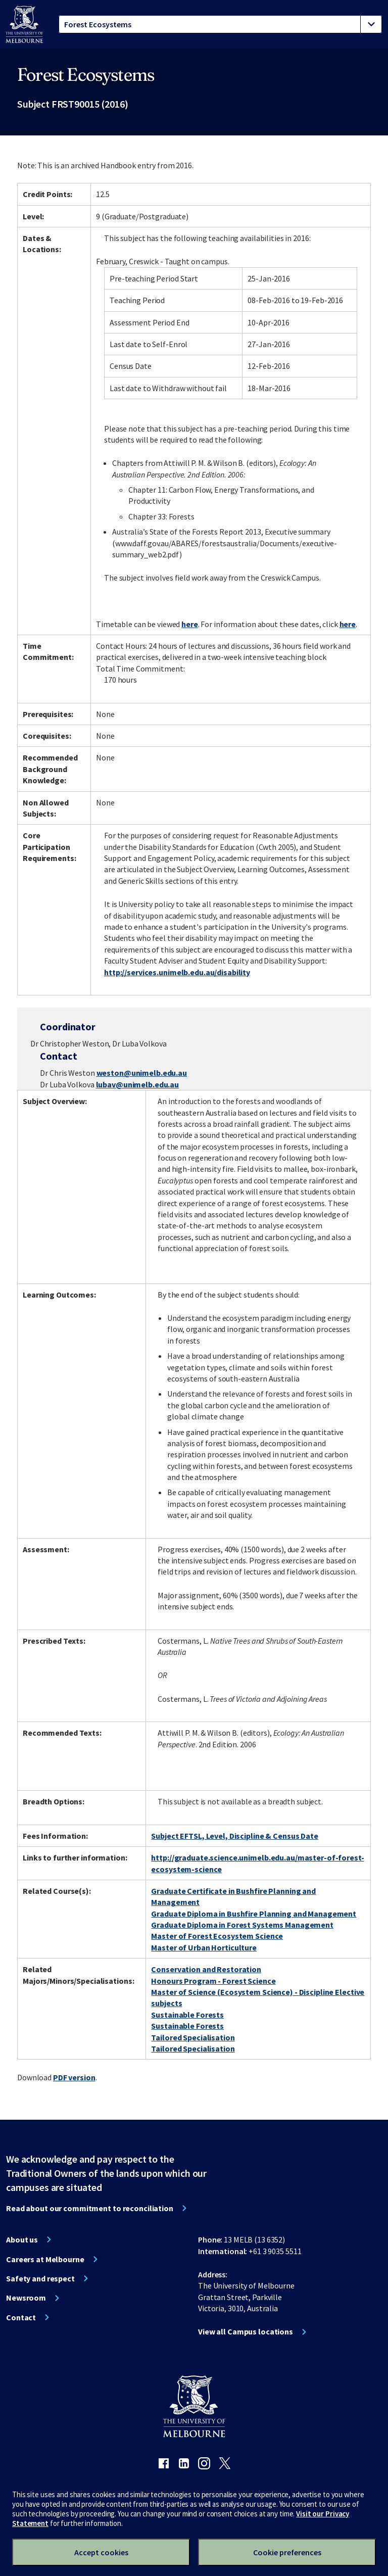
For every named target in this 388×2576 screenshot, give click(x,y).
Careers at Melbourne (45, 2259)
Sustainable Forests (187, 2015)
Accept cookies (101, 2552)
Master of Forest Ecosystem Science (217, 1936)
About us (22, 2239)
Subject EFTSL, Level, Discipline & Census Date (234, 1836)
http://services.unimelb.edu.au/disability (177, 972)
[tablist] (220, 24)
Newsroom (26, 2298)
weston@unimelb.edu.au (141, 1073)
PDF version (74, 2077)
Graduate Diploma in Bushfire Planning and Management (253, 1914)
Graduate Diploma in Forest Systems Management (242, 1925)
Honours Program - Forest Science (213, 1981)
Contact (21, 2317)
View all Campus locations (245, 2331)
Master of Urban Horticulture (204, 1947)
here (189, 624)
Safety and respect (40, 2278)
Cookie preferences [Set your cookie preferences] (287, 2552)
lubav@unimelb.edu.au (137, 1084)
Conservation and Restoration (206, 1969)
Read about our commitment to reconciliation (89, 2208)
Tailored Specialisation (192, 2037)
